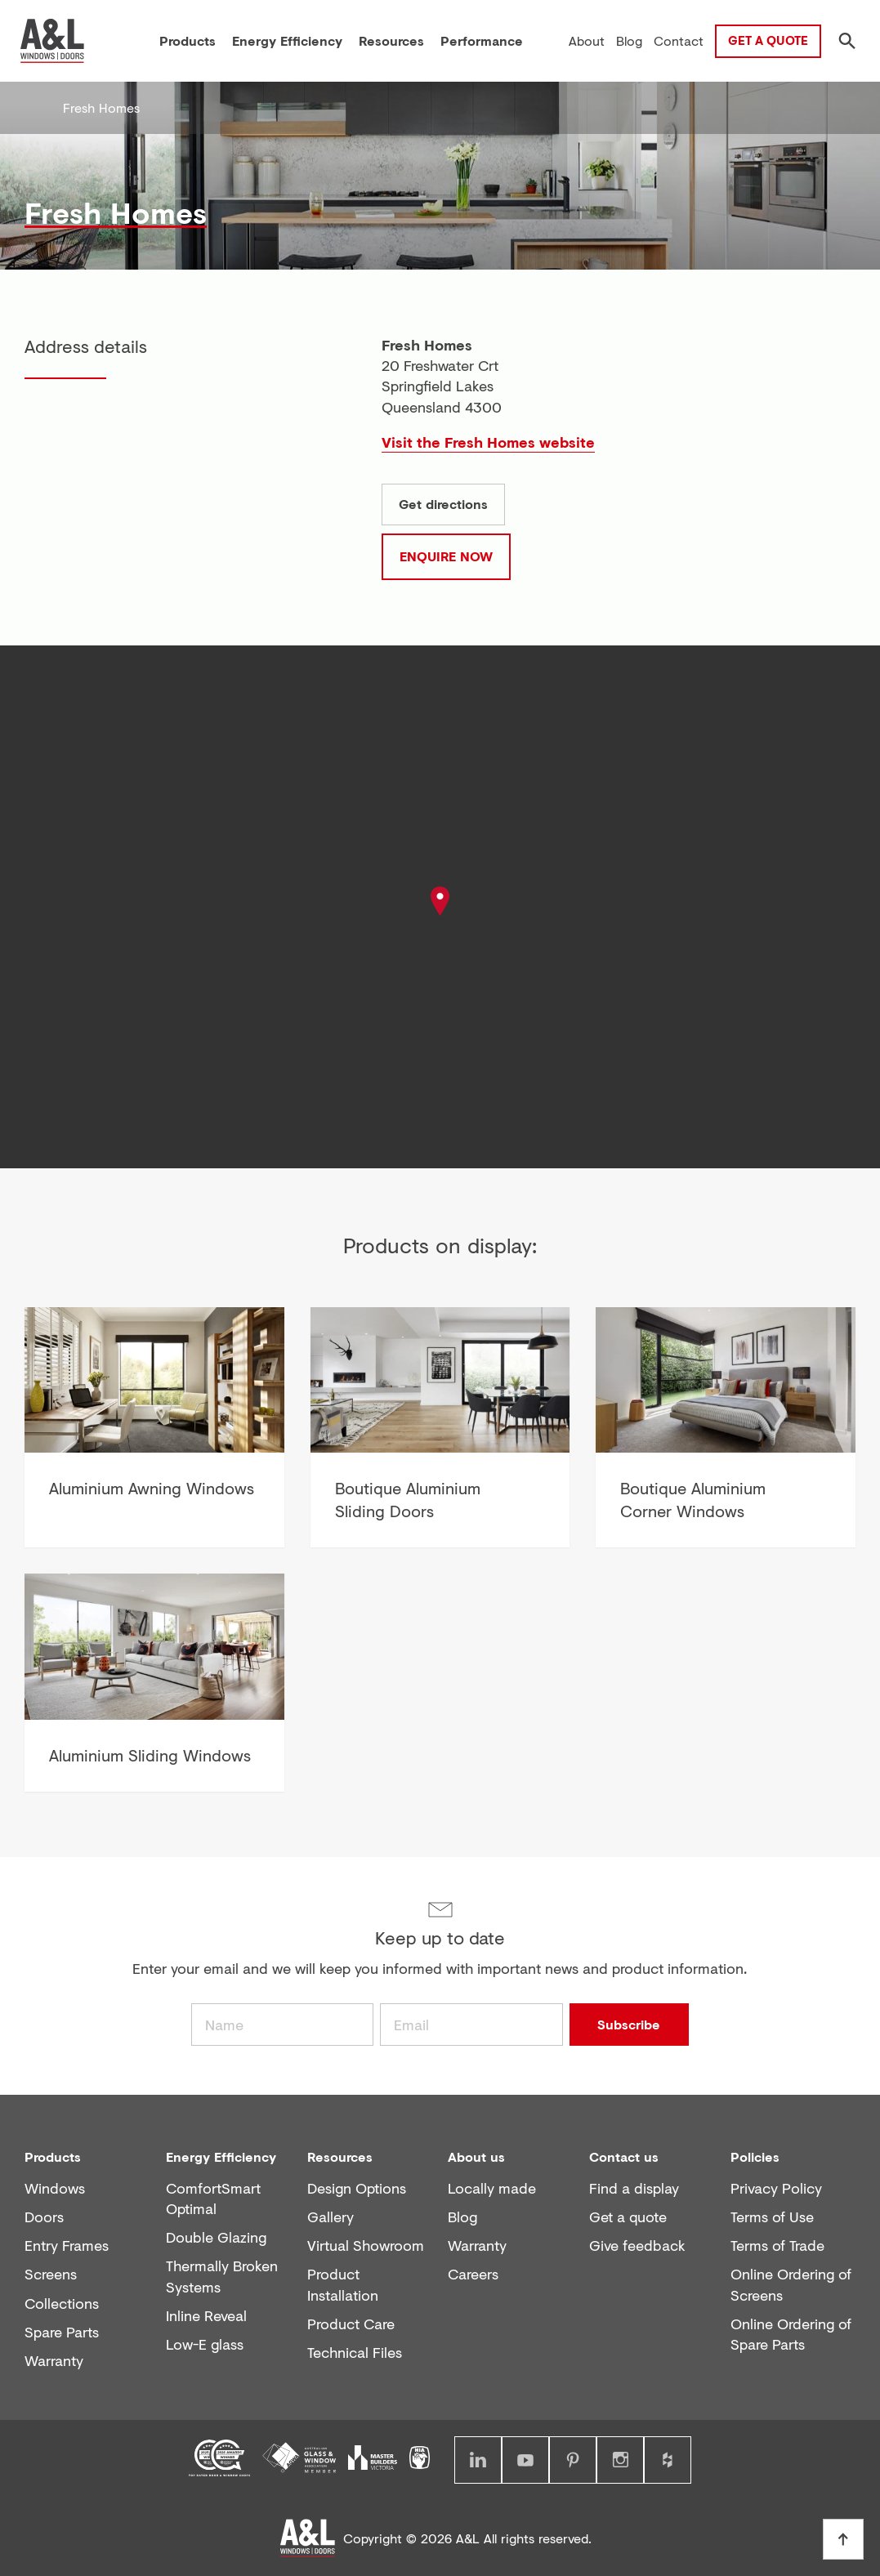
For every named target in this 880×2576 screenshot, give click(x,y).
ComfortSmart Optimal (213, 2198)
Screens (51, 2274)
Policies (754, 2156)
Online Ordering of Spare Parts (790, 2334)
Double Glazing (216, 2237)
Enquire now (446, 556)
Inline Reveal (206, 2316)
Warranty (54, 2361)
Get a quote (628, 2217)
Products (53, 2156)
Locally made (492, 2188)
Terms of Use (772, 2217)
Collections (62, 2303)
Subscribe (628, 2024)
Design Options (356, 2188)
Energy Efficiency (221, 2156)
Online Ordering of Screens (790, 2284)
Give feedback (637, 2245)
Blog (462, 2217)
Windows (55, 2188)
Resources (340, 2156)
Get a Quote (768, 40)
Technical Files (354, 2352)
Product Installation (342, 2284)
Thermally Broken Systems (222, 2276)
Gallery (330, 2217)
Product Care (351, 2324)
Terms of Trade (777, 2245)
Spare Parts (62, 2332)
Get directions (443, 503)
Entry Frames (67, 2245)
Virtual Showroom (365, 2245)
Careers (473, 2274)
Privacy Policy (776, 2188)
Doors (44, 2217)
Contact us (624, 2156)
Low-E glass (204, 2344)
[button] (440, 904)
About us (476, 2156)
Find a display (634, 2188)
